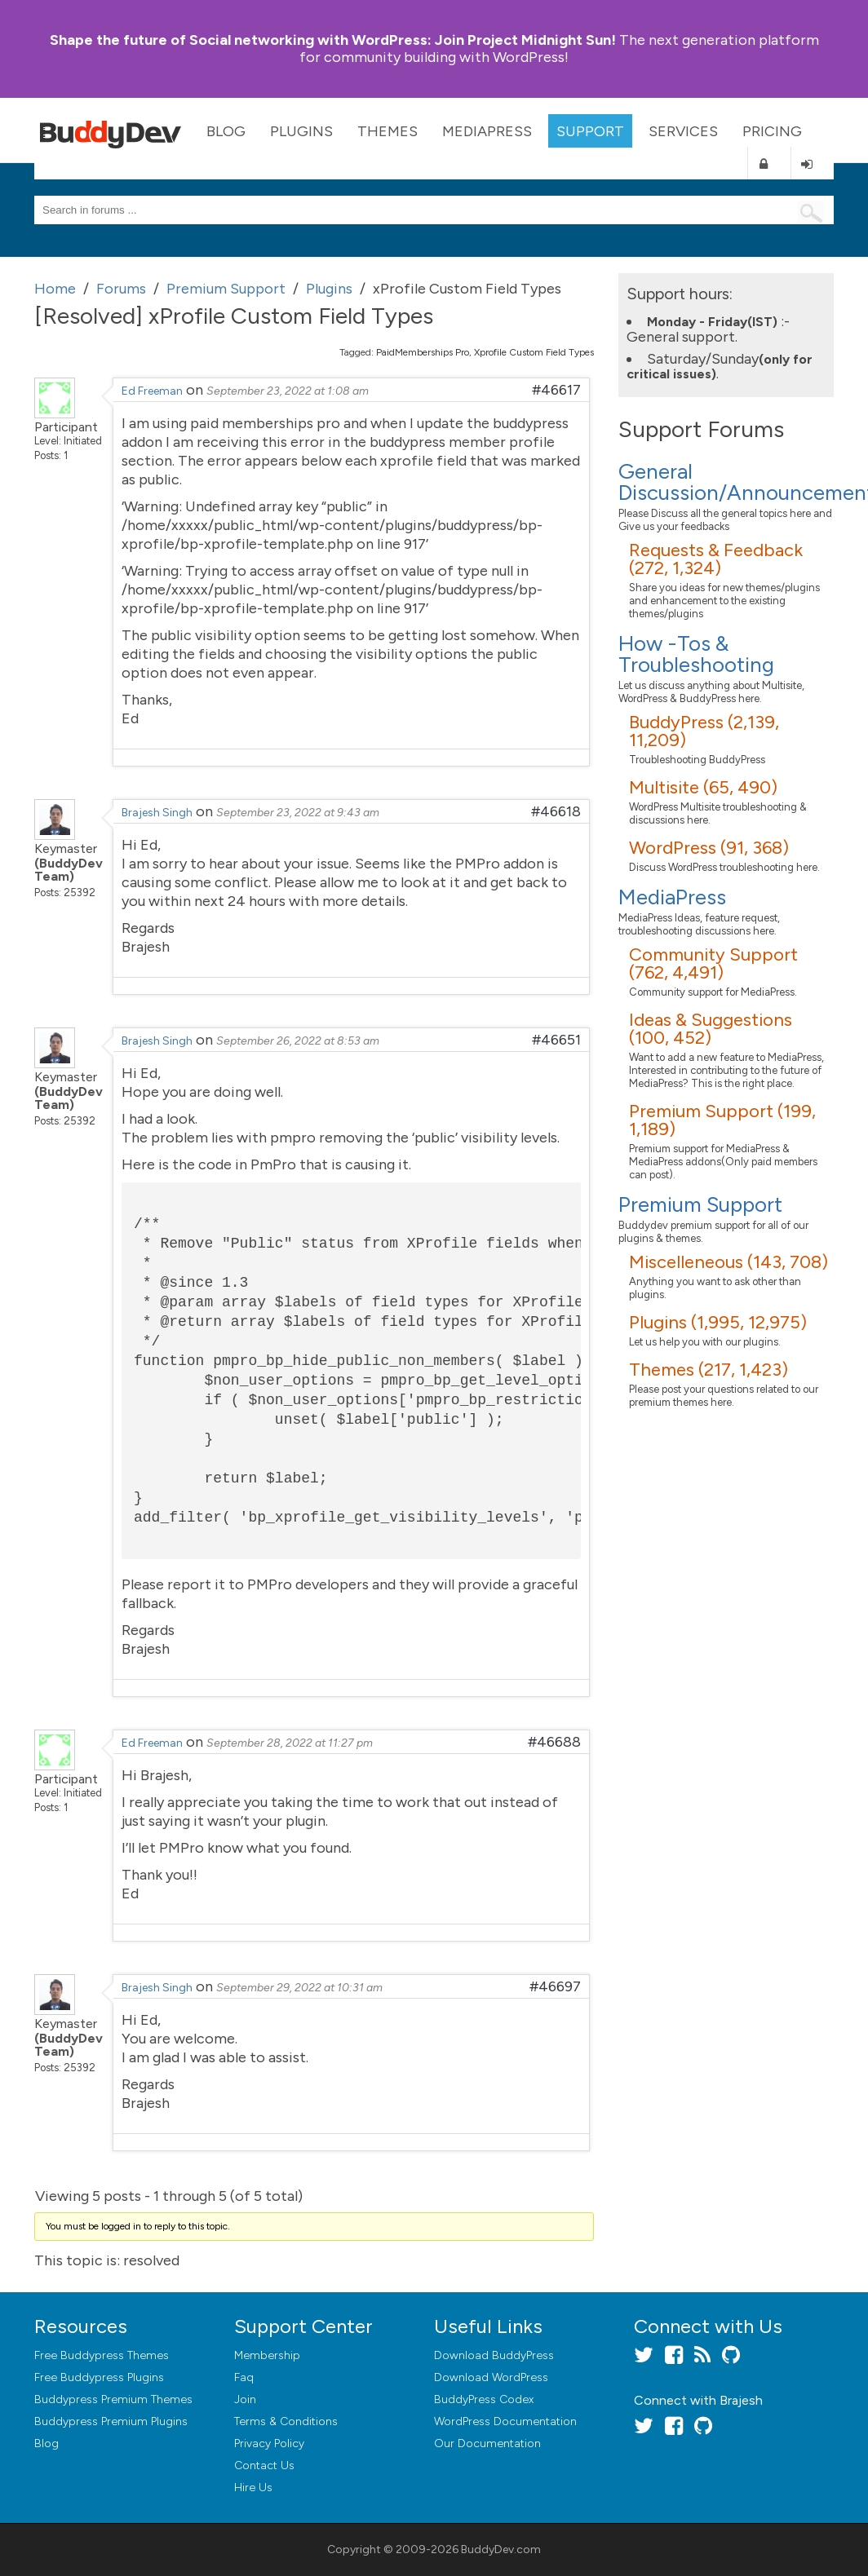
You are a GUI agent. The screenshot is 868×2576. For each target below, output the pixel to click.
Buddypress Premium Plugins (111, 2421)
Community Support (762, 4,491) (713, 963)
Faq (244, 2377)
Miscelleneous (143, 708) (728, 1262)
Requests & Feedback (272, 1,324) (716, 559)
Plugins (301, 131)
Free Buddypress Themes (101, 2355)
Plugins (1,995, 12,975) (718, 1322)
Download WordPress (491, 2377)
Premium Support (700, 1204)
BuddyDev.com (501, 2549)
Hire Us (253, 2487)
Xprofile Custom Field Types (534, 352)
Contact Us (264, 2465)
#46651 (556, 1039)
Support (590, 131)
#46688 (554, 1741)
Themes (387, 131)
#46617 (556, 389)
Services (683, 131)
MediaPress (487, 131)
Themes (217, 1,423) (708, 1370)
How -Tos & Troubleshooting (696, 654)
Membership (267, 2355)
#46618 (556, 811)
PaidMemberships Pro (422, 352)
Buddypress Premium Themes (113, 2399)
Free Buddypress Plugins (99, 2377)
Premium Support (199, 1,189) (722, 1120)
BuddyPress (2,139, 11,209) (704, 731)
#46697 (555, 1986)
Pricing (772, 131)
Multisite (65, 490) (703, 787)
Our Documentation (487, 2443)
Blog (226, 131)
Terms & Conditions (286, 2421)
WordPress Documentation (505, 2421)
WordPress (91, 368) (709, 848)
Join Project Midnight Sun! (333, 40)
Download (494, 2355)
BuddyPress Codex (484, 2399)
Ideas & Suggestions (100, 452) (710, 1029)
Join (245, 2399)
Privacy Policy (269, 2443)
